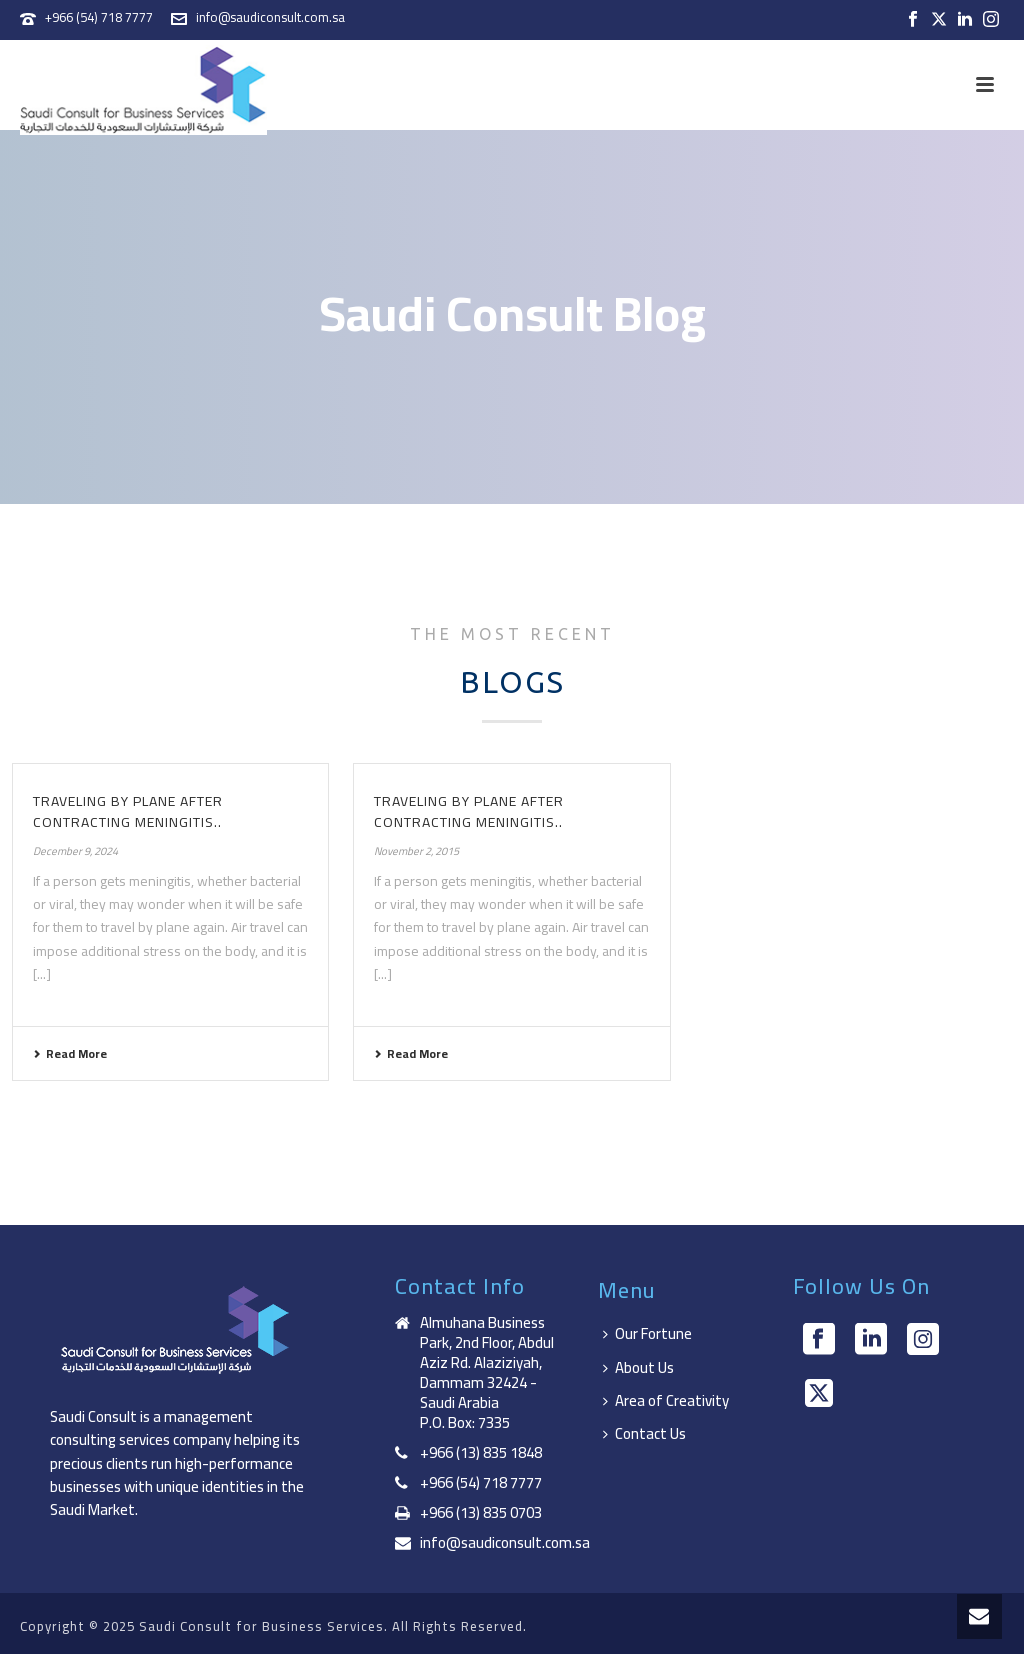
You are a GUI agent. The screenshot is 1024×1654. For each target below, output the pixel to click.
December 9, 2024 (75, 851)
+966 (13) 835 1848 (481, 1453)
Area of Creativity (666, 1400)
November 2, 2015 (416, 851)
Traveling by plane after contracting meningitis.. (128, 811)
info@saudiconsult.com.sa (270, 17)
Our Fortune (647, 1333)
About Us (638, 1367)
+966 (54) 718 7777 (99, 17)
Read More (70, 1053)
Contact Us (644, 1433)
